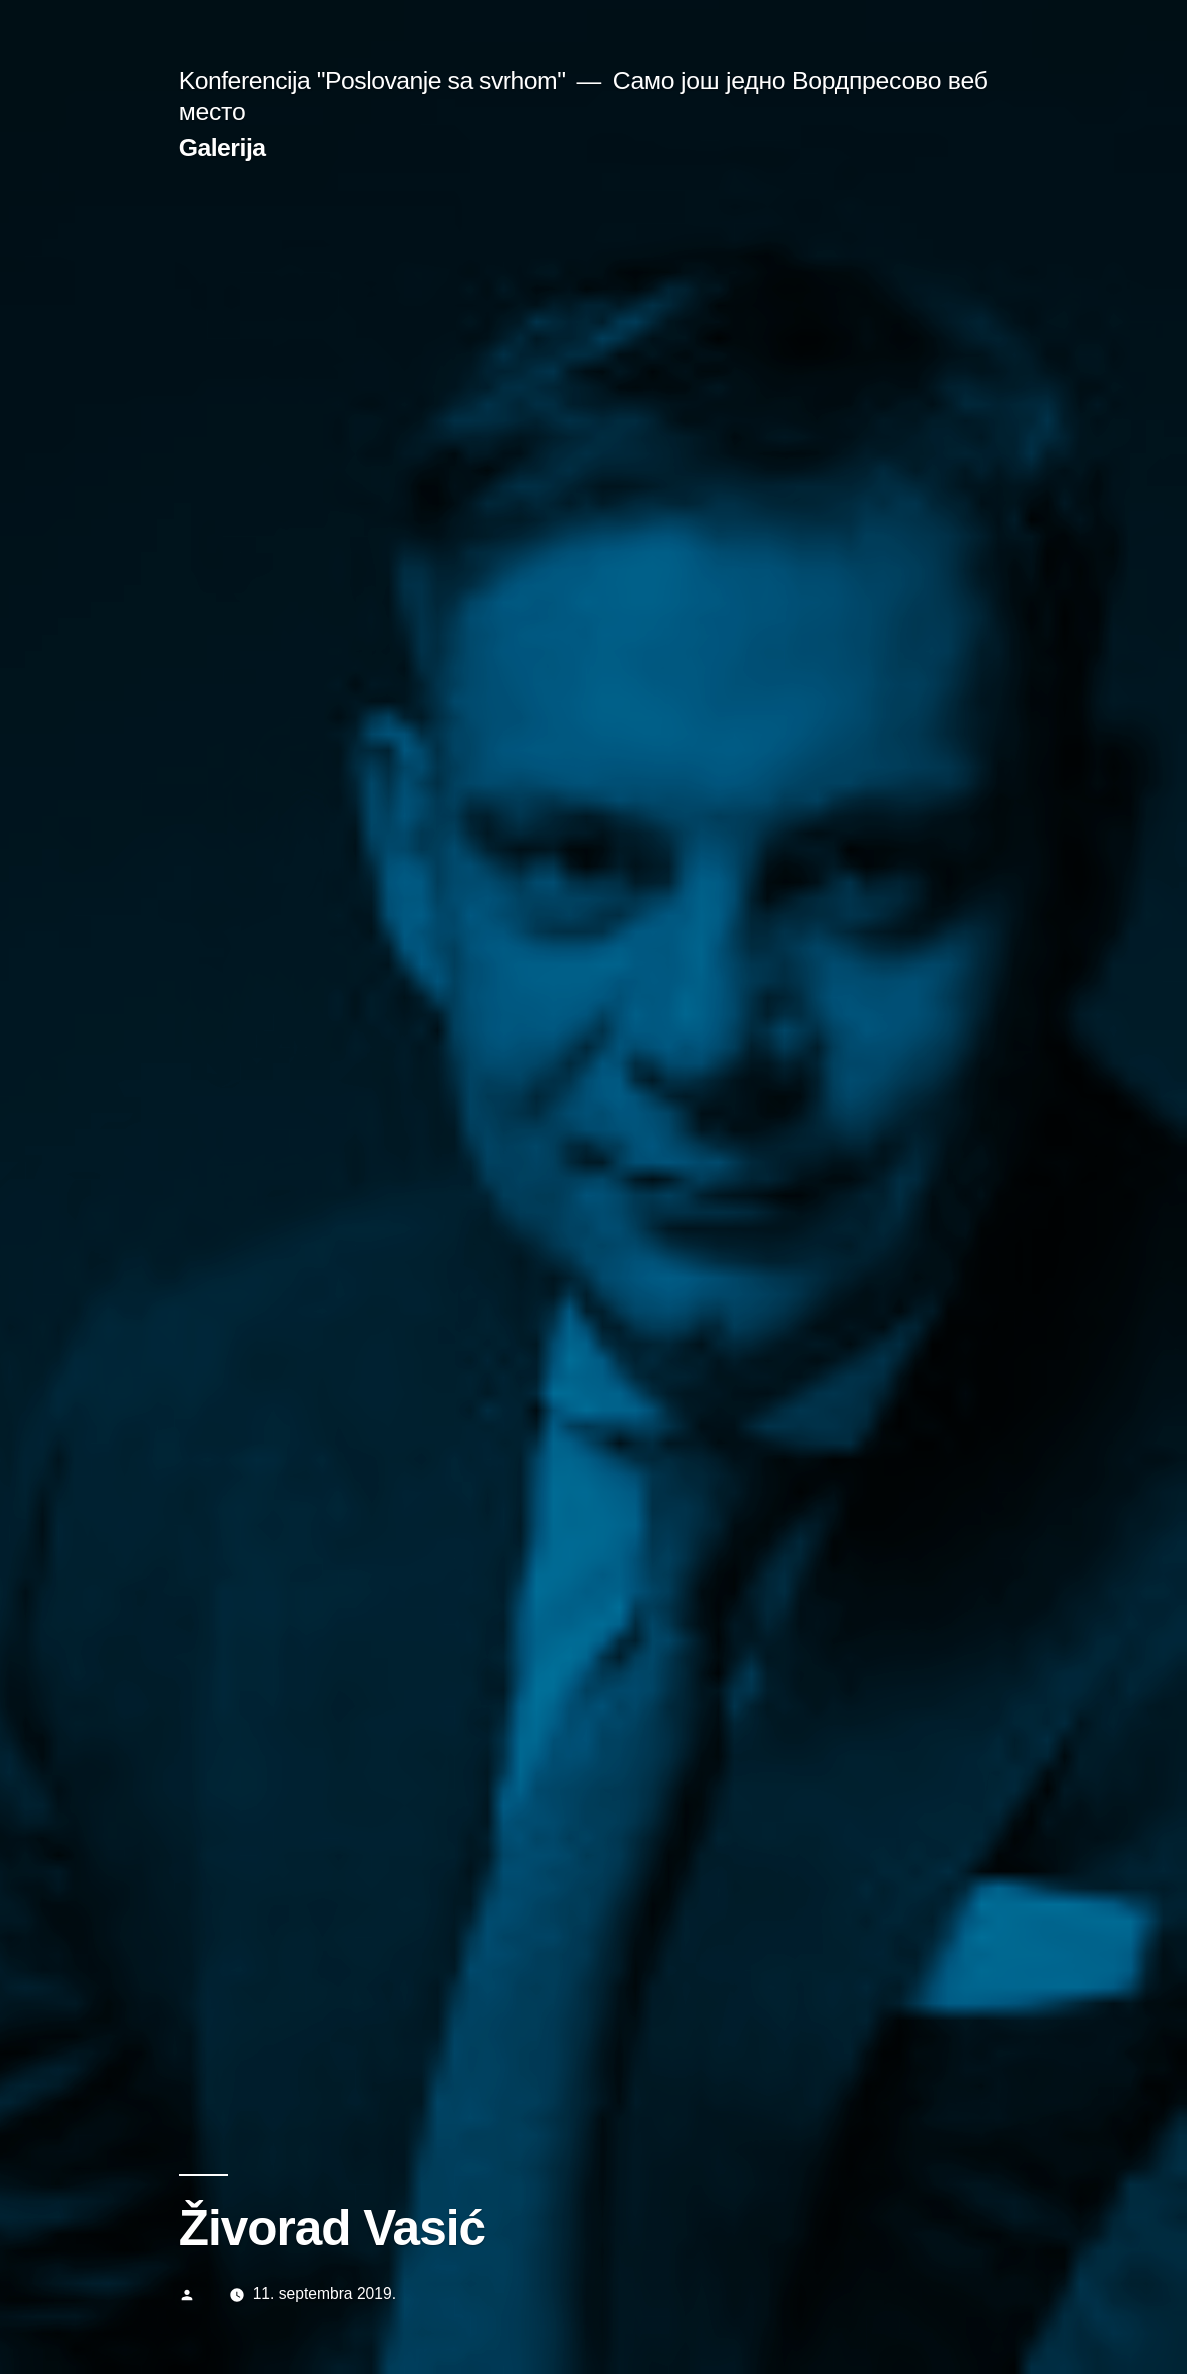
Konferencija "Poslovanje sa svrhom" (372, 80)
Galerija (222, 147)
